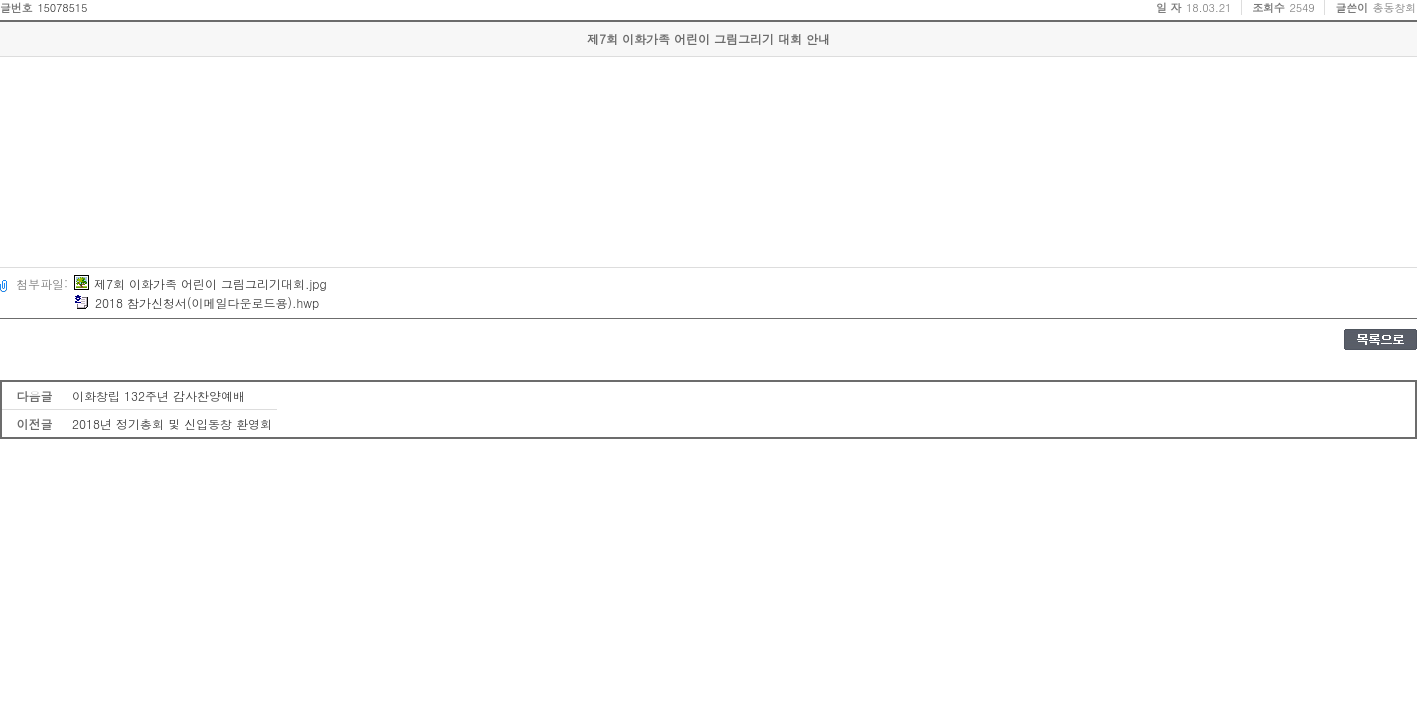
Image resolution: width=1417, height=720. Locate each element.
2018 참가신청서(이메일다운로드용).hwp (196, 302)
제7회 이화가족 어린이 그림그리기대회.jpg (200, 283)
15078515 (62, 7)
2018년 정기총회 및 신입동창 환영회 (172, 423)
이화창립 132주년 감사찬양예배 (158, 395)
